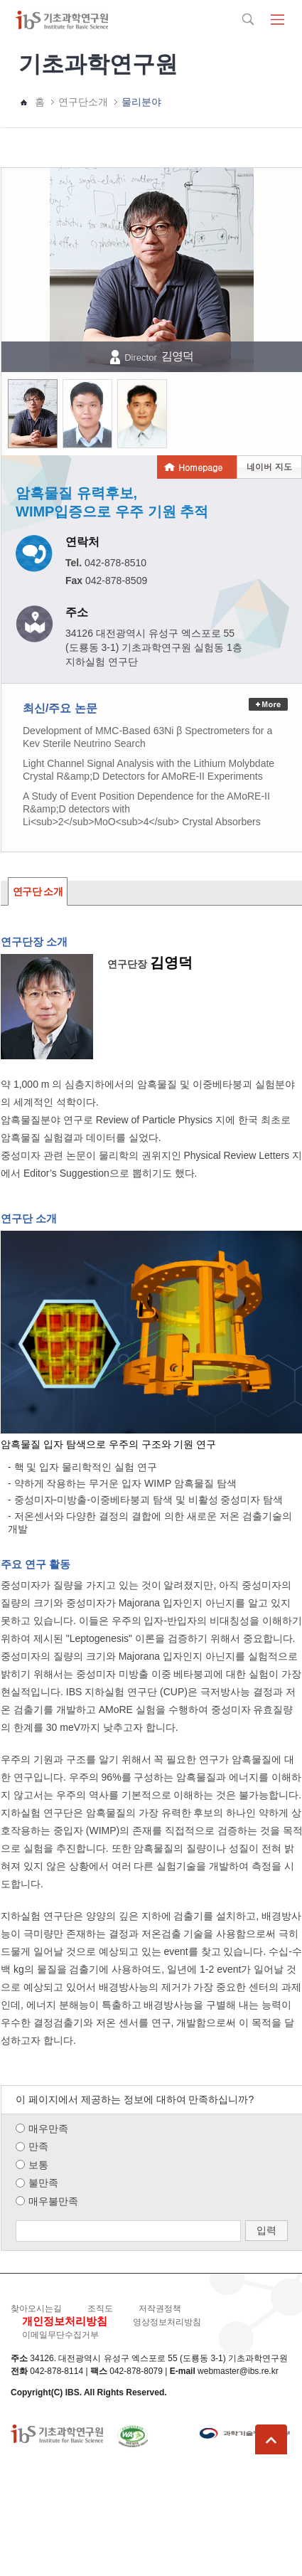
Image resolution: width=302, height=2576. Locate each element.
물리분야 (141, 101)
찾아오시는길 (36, 2308)
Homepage (200, 467)
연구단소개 (83, 101)
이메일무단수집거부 (60, 2335)
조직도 (100, 2308)
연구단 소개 (38, 891)
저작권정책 (160, 2308)
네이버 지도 (269, 466)
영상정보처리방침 (167, 2322)
